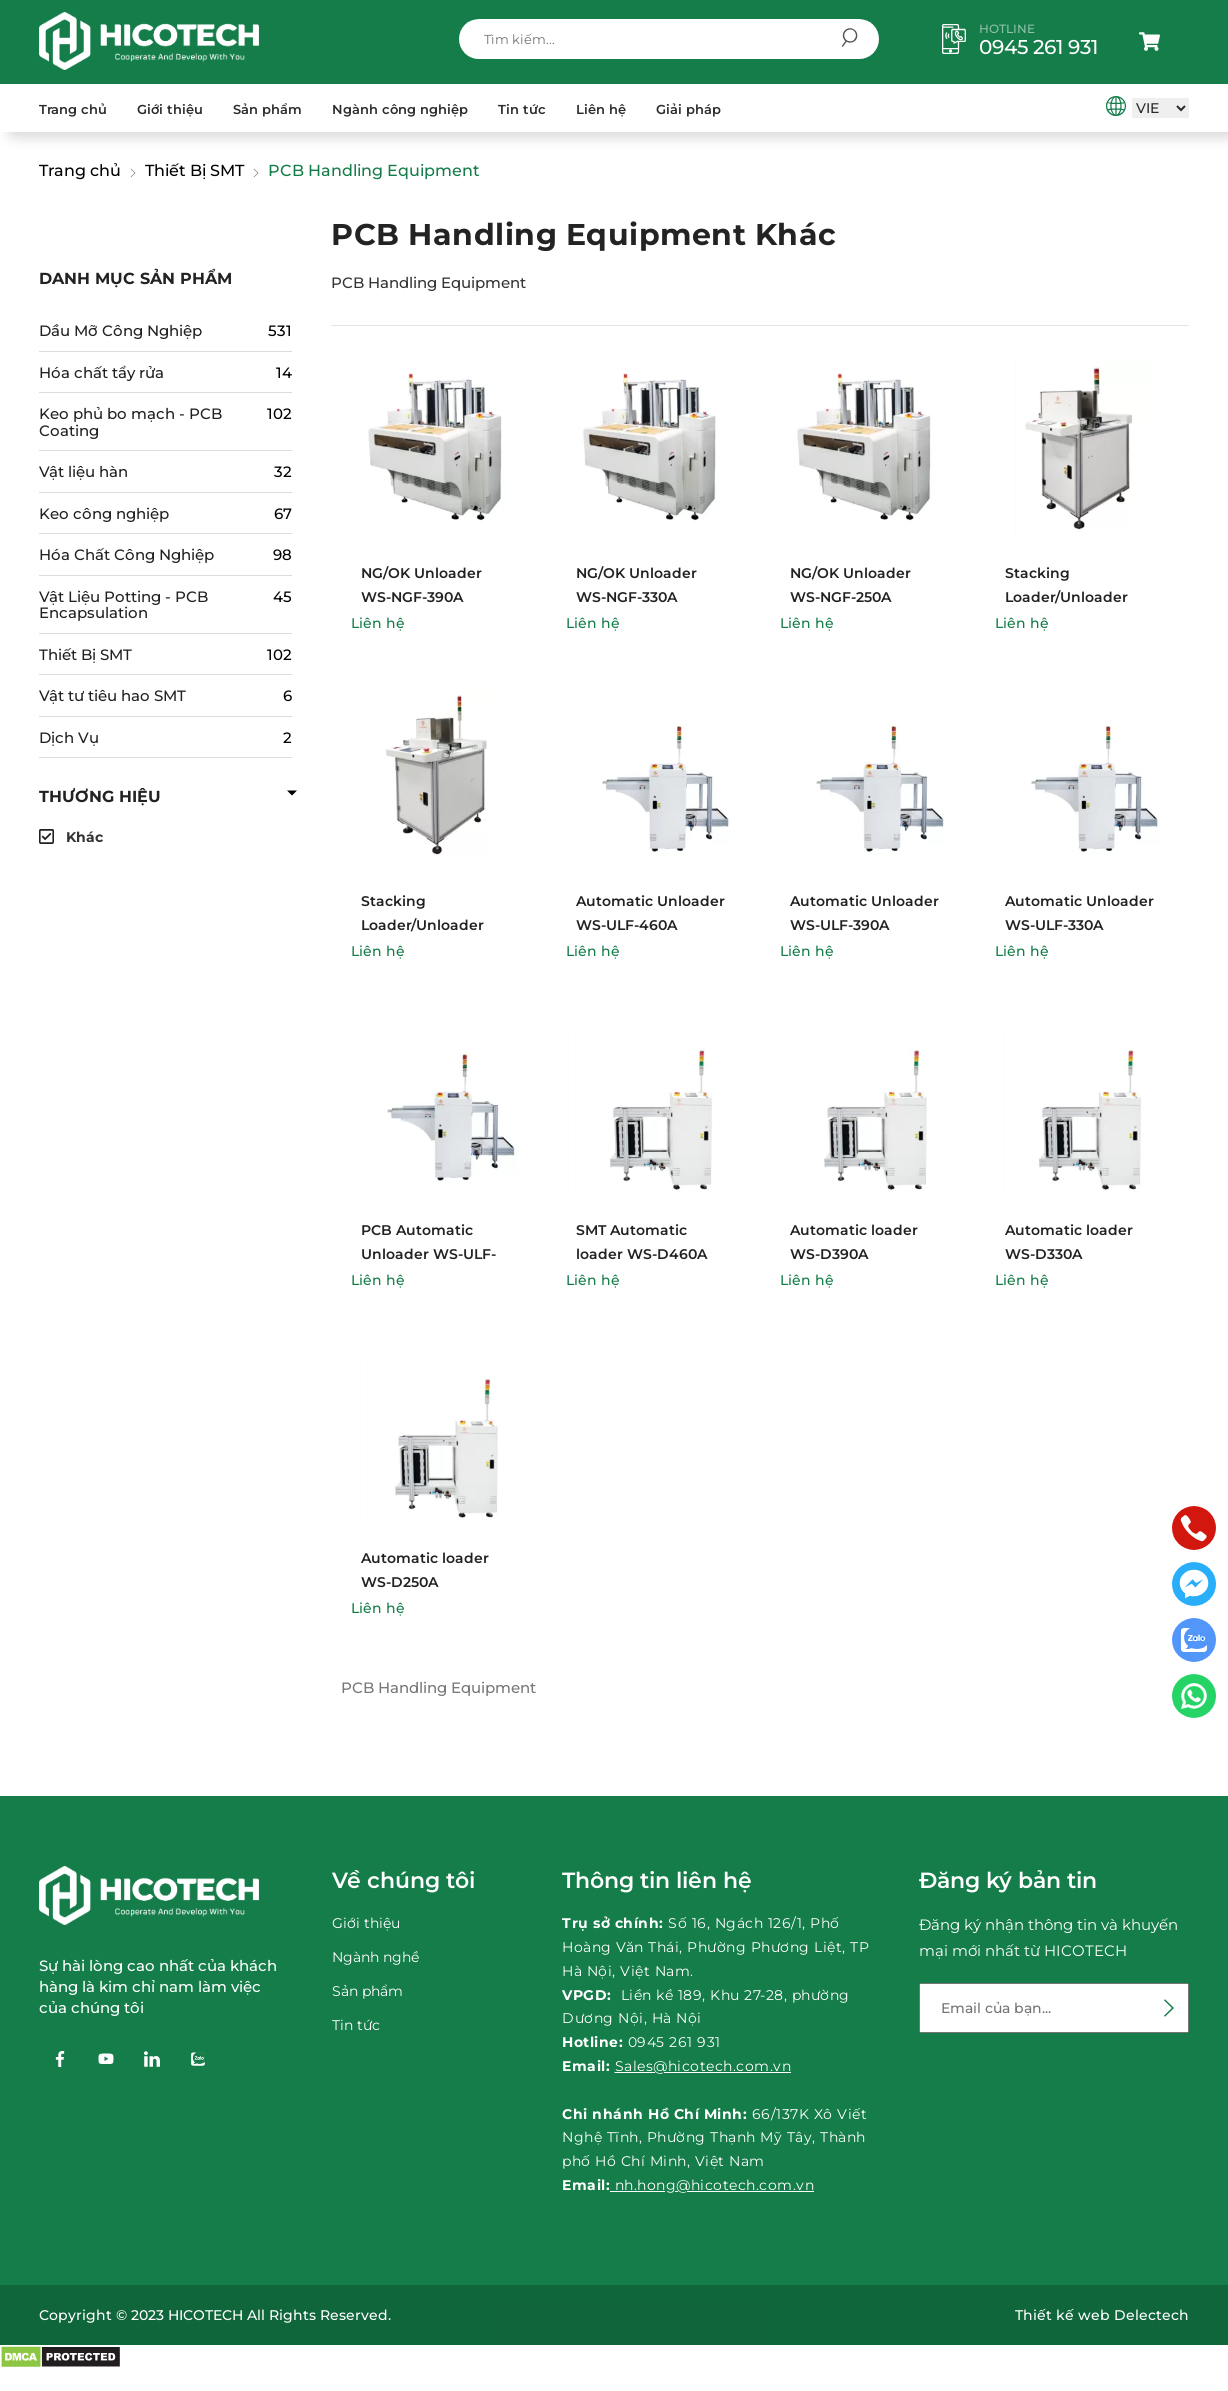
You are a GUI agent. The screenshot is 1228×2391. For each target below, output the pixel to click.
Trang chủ (73, 109)
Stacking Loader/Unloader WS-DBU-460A (1066, 597)
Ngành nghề (375, 1957)
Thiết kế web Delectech (1102, 2315)
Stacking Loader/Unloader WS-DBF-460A (422, 925)
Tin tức (522, 109)
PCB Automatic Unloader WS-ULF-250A (428, 1254)
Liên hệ (601, 109)
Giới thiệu (170, 109)
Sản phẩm (267, 109)
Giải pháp (688, 109)
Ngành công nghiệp (400, 109)
